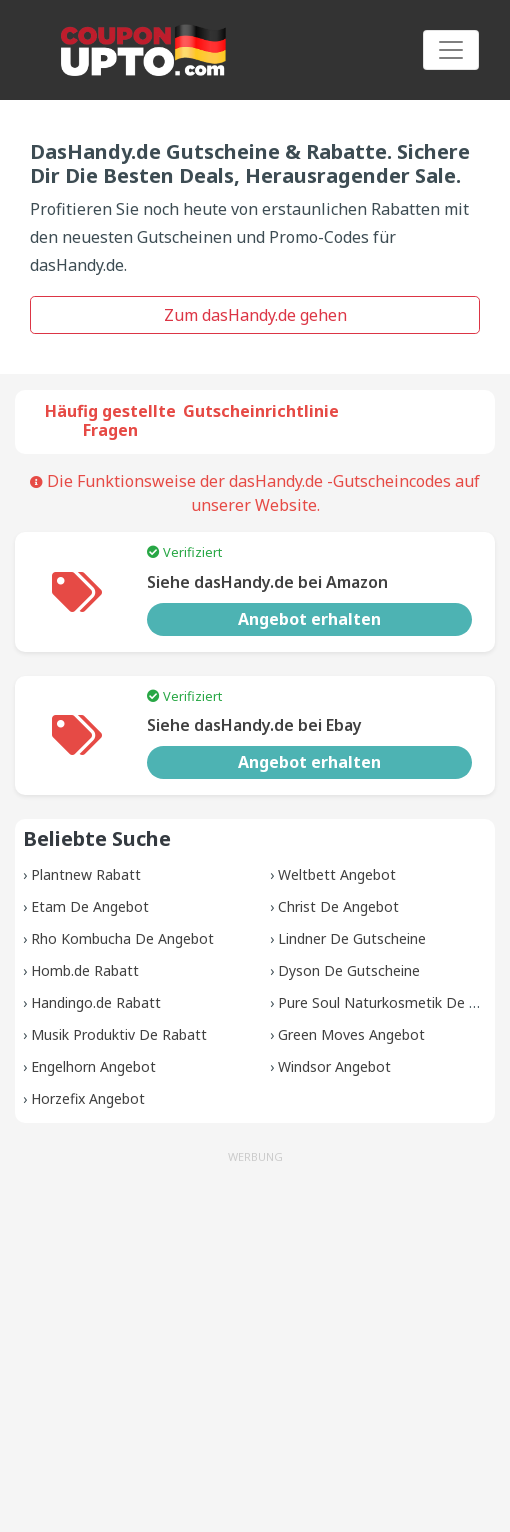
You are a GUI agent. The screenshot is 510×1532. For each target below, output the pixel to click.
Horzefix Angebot (88, 1098)
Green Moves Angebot (351, 1034)
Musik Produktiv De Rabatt (119, 1034)
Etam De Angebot (90, 906)
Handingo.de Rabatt (96, 1002)
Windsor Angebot (334, 1066)
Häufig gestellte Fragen (110, 420)
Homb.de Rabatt (85, 970)
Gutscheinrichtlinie (261, 411)
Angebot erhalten (309, 619)
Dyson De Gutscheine (349, 970)
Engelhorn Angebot (93, 1066)
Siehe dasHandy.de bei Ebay (254, 725)
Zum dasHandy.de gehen (255, 315)
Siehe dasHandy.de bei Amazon (267, 582)
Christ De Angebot (338, 906)
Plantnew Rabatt (86, 874)
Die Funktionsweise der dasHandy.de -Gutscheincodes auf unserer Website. (255, 493)
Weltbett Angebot (337, 874)
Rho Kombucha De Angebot (122, 938)
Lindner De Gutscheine (352, 938)
